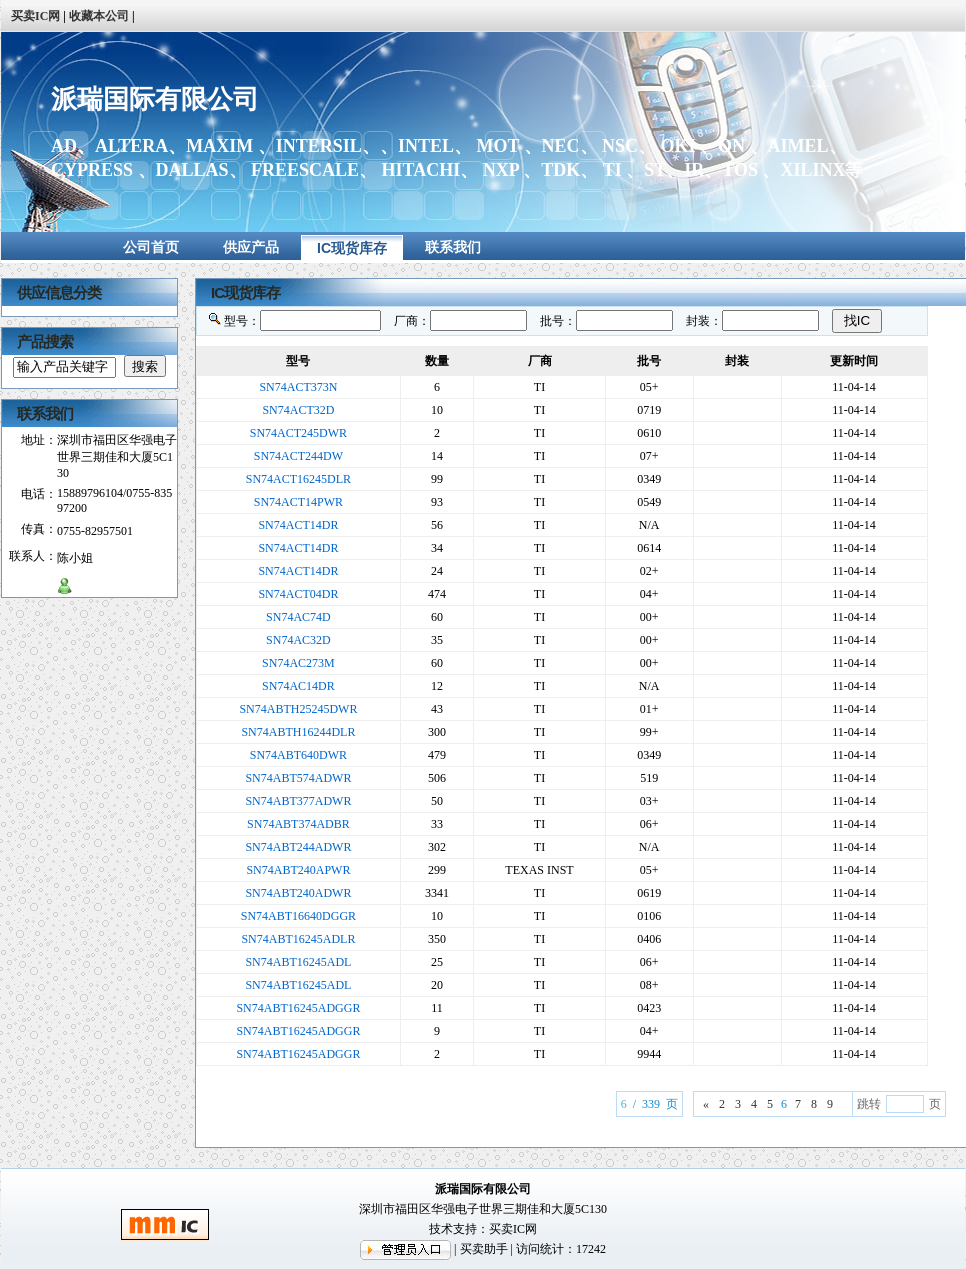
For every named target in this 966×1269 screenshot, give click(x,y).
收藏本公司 (99, 16)
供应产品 (251, 247)
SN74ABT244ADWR (298, 847)
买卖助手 (484, 1249)
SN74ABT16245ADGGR (298, 1008)
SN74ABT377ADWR (298, 801)
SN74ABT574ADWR (298, 778)
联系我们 (453, 247)
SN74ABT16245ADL (298, 962)
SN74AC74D (298, 617)
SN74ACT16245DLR (298, 479)
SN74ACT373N (298, 387)
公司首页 (151, 247)
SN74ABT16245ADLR (298, 939)
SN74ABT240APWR (298, 870)
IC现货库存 (352, 248)
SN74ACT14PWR (298, 502)
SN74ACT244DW (298, 456)
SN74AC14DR (298, 686)
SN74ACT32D (298, 410)
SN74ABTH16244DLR (298, 732)
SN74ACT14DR (298, 525)
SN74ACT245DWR (298, 433)
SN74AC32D (298, 640)
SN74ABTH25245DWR (298, 709)
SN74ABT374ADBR (298, 824)
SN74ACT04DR (298, 594)
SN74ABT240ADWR (298, 893)
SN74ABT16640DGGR (298, 916)
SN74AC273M (298, 663)
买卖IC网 (513, 1229)
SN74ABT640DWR (298, 755)
